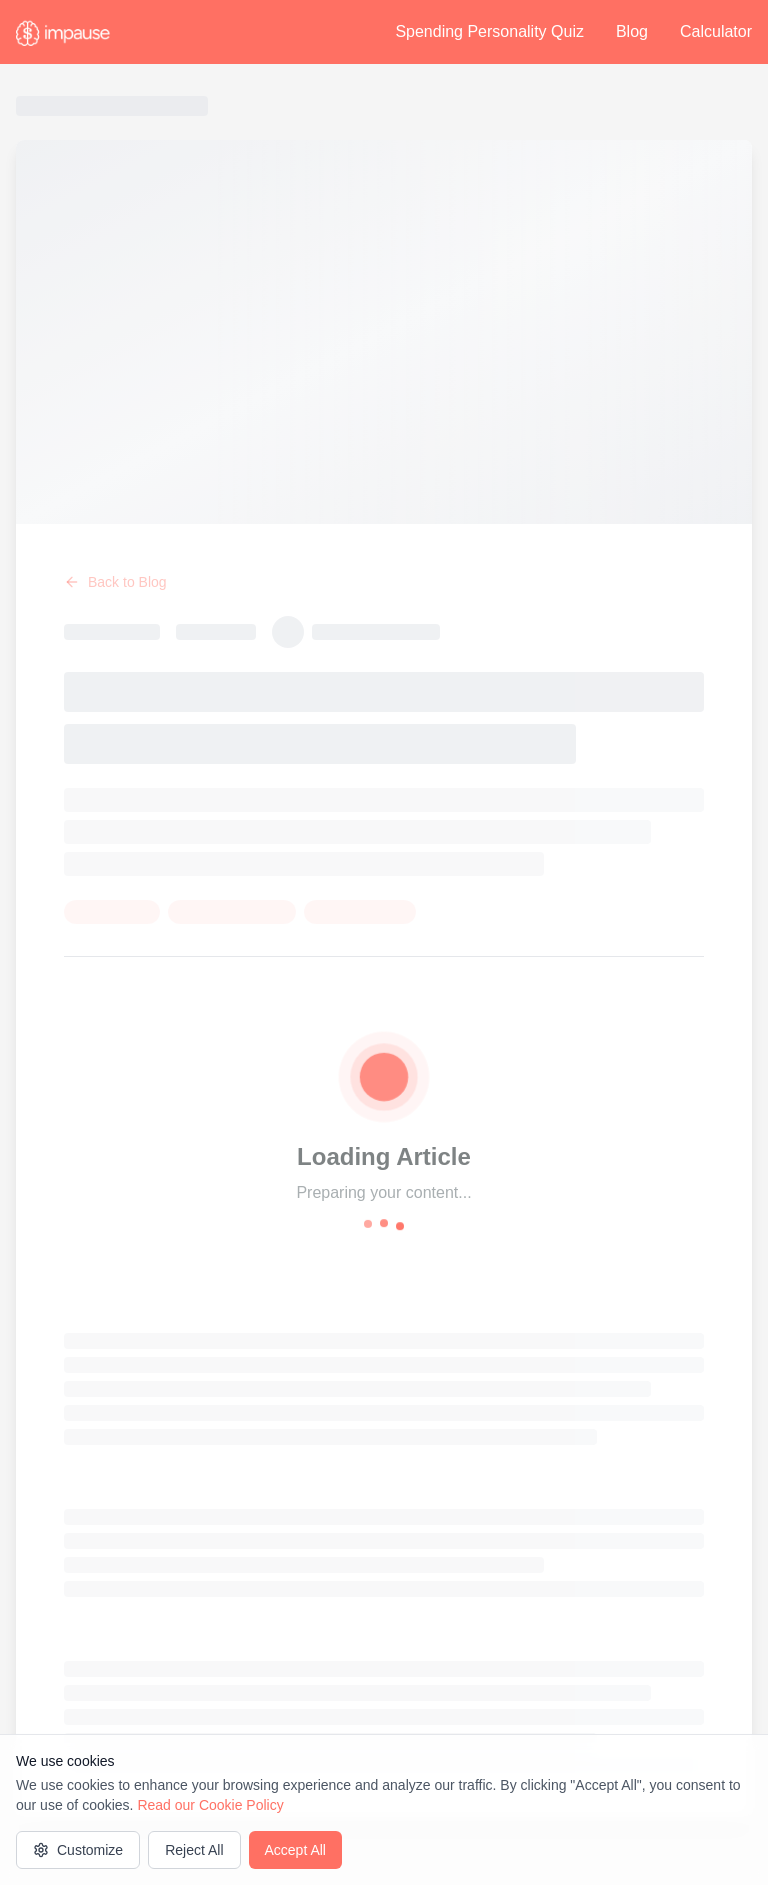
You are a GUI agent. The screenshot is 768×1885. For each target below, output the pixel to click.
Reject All (194, 1850)
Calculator (716, 31)
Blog (632, 31)
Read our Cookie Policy (210, 1805)
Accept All (295, 1850)
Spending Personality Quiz (489, 31)
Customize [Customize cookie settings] (78, 1850)
